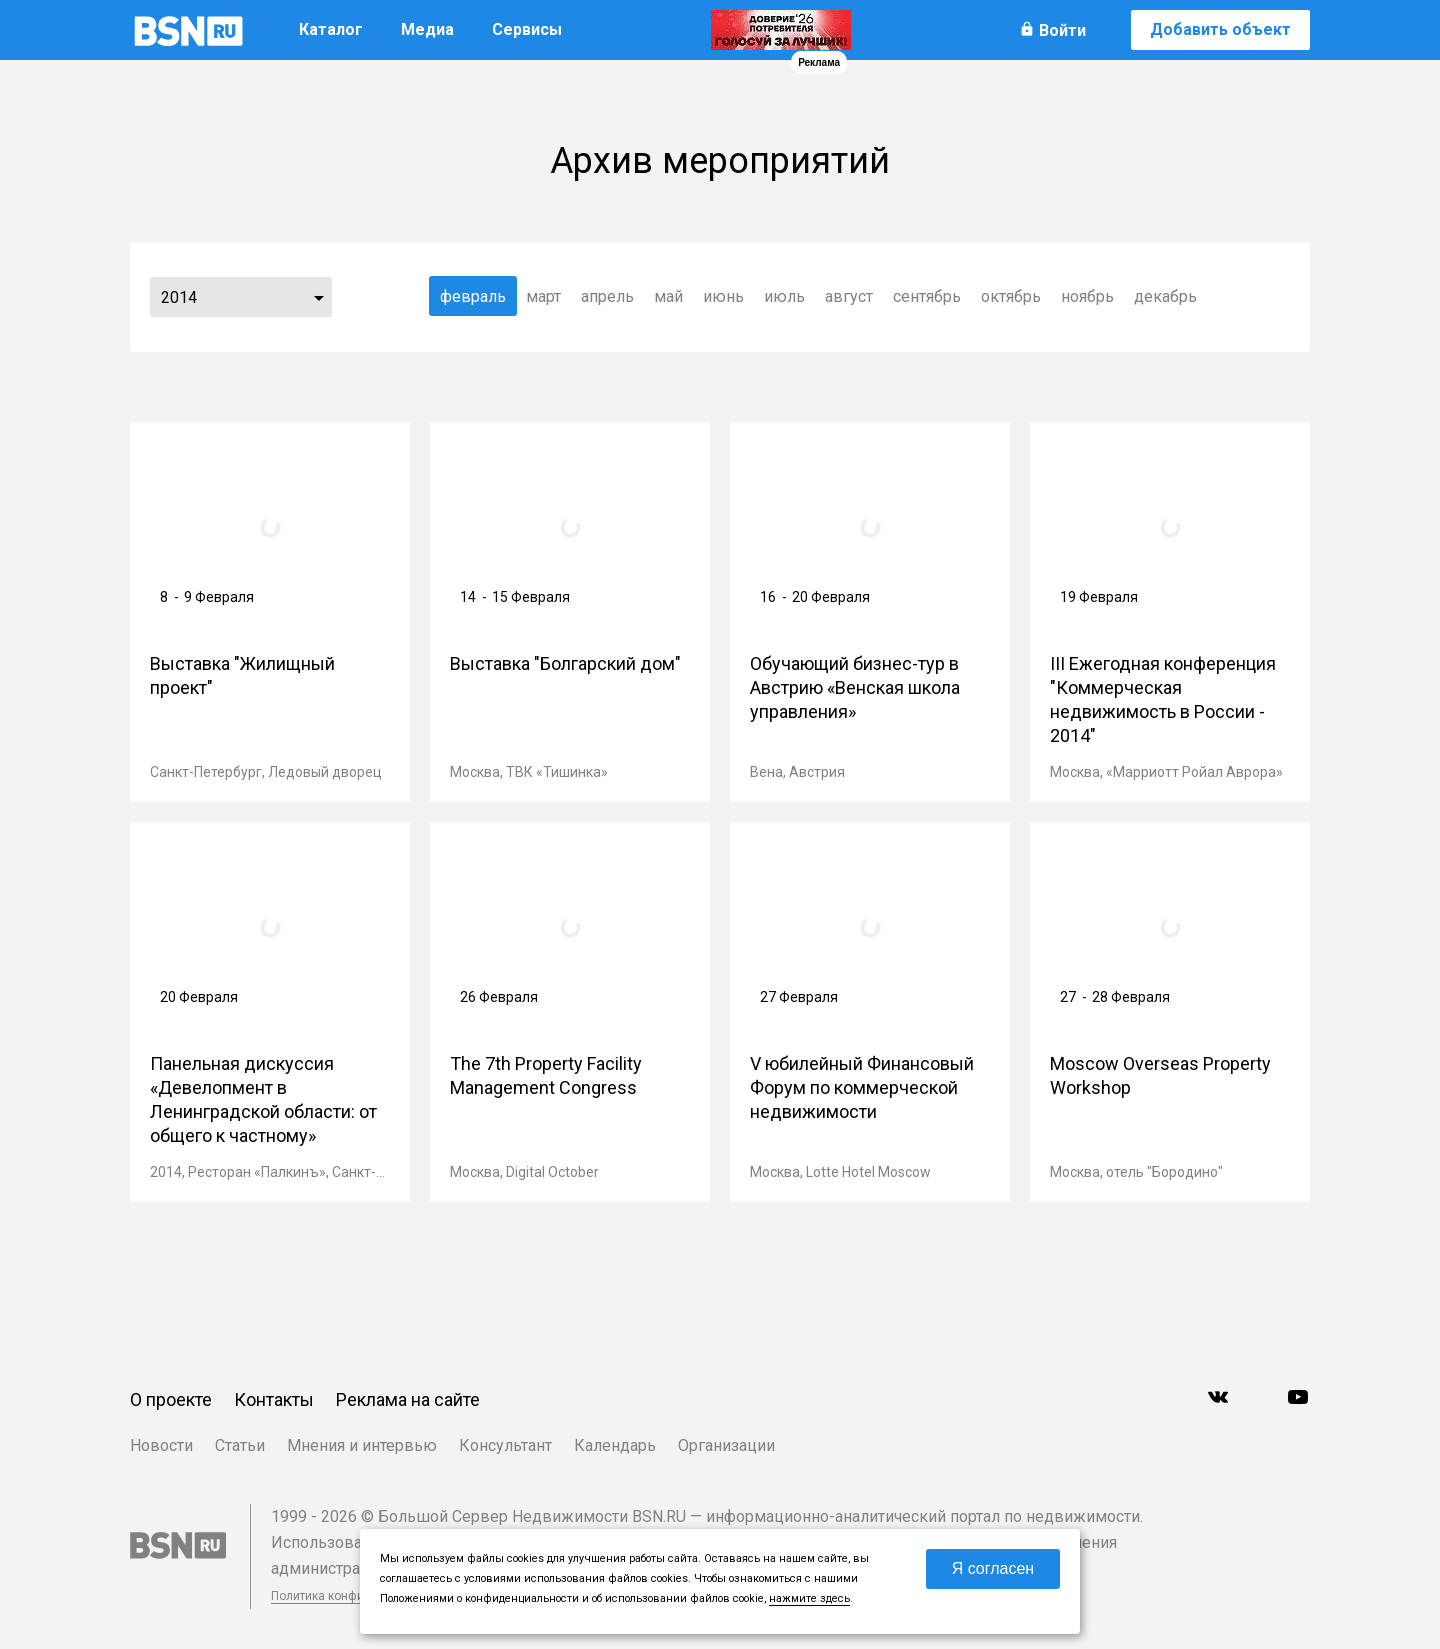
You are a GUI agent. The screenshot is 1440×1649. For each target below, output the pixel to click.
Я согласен (993, 1568)
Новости (161, 1445)
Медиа (427, 29)
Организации (726, 1445)
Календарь (615, 1445)
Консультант (505, 1445)
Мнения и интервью (362, 1445)
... (319, 297)
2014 (179, 297)
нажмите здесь (809, 1598)
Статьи (240, 1445)
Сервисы (527, 29)
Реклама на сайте (408, 1399)
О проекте (171, 1399)
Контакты (274, 1399)
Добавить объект (1220, 29)
